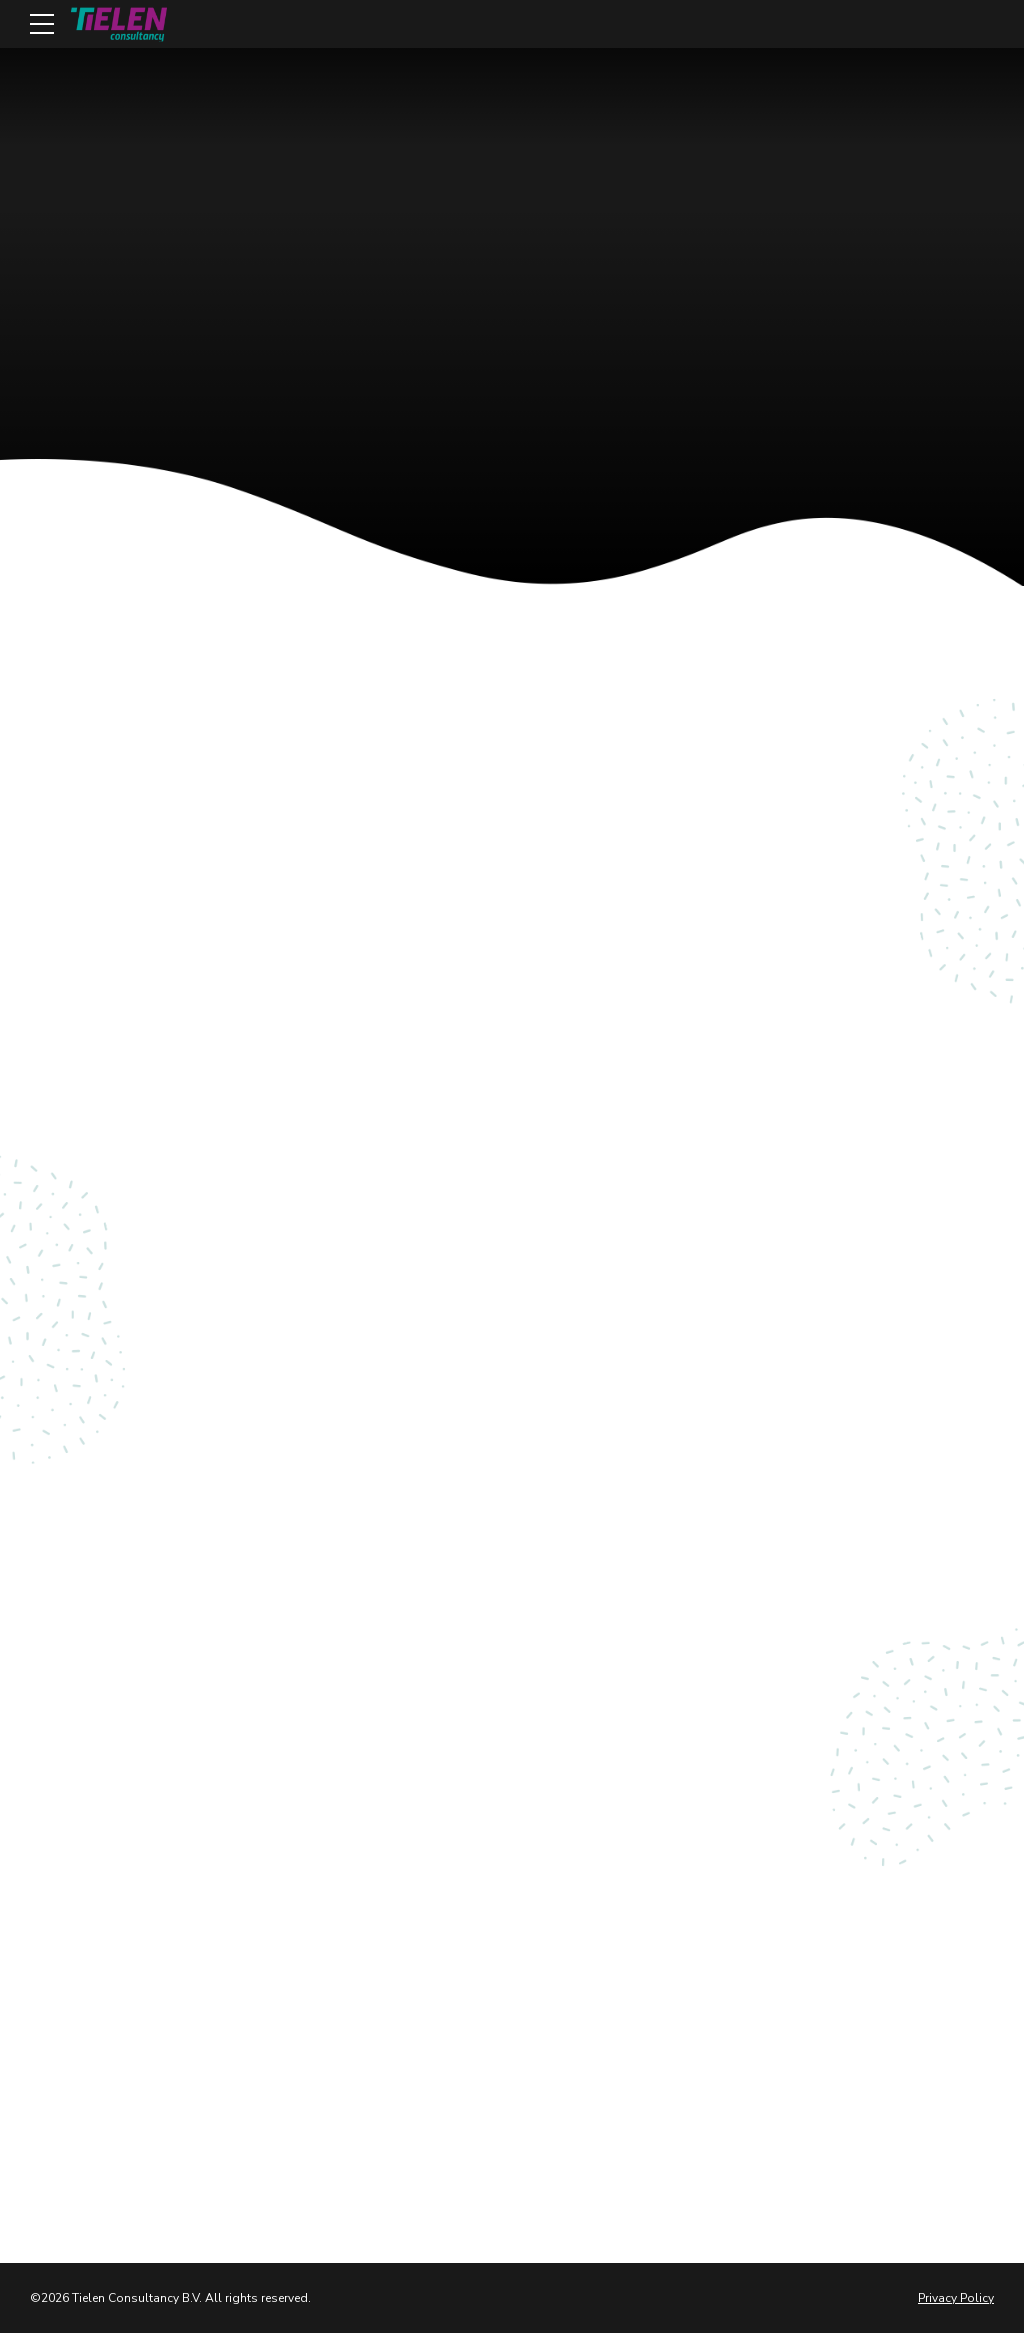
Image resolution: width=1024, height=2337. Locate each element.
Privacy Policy (956, 2301)
